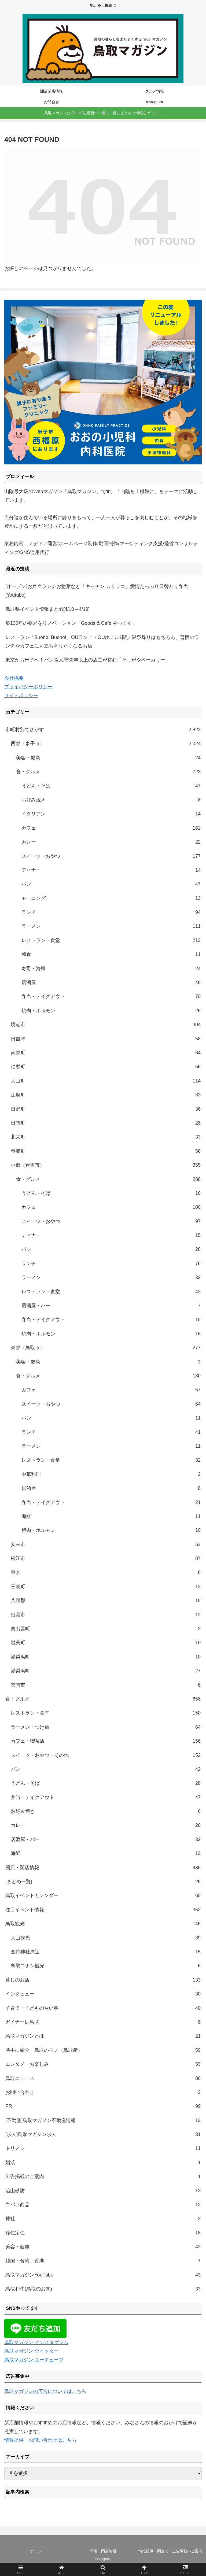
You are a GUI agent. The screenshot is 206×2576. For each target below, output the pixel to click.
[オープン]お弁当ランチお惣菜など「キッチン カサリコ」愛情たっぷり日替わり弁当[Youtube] (96, 591)
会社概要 (14, 678)
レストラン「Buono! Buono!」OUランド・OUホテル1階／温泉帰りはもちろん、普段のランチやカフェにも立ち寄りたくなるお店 (102, 642)
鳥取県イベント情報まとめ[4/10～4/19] (47, 609)
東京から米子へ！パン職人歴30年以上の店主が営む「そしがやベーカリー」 (87, 660)
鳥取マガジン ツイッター (31, 2351)
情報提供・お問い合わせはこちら (40, 2440)
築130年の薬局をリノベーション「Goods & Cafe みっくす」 (71, 623)
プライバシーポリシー (28, 686)
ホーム (35, 2551)
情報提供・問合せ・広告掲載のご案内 (170, 2551)
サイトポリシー (21, 695)
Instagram (103, 2559)
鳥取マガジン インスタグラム (36, 2342)
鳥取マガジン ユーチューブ (34, 2360)
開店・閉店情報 (103, 2551)
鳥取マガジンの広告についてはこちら (45, 2391)
